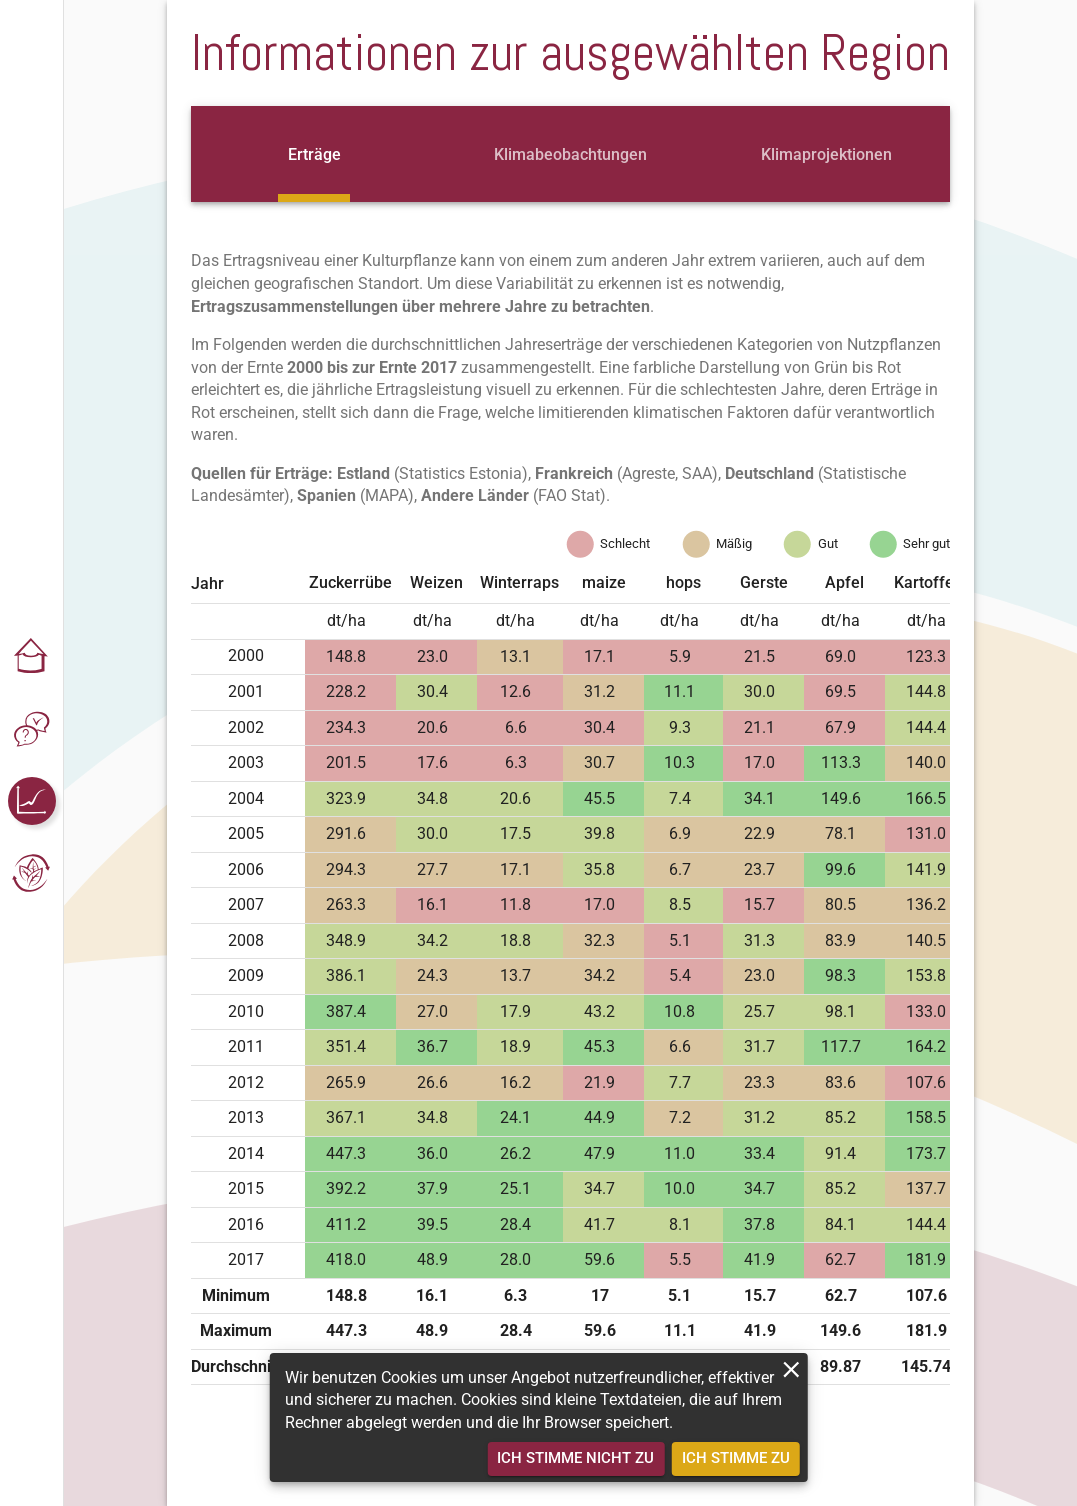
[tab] (314, 154)
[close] (791, 1369)
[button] (32, 657)
